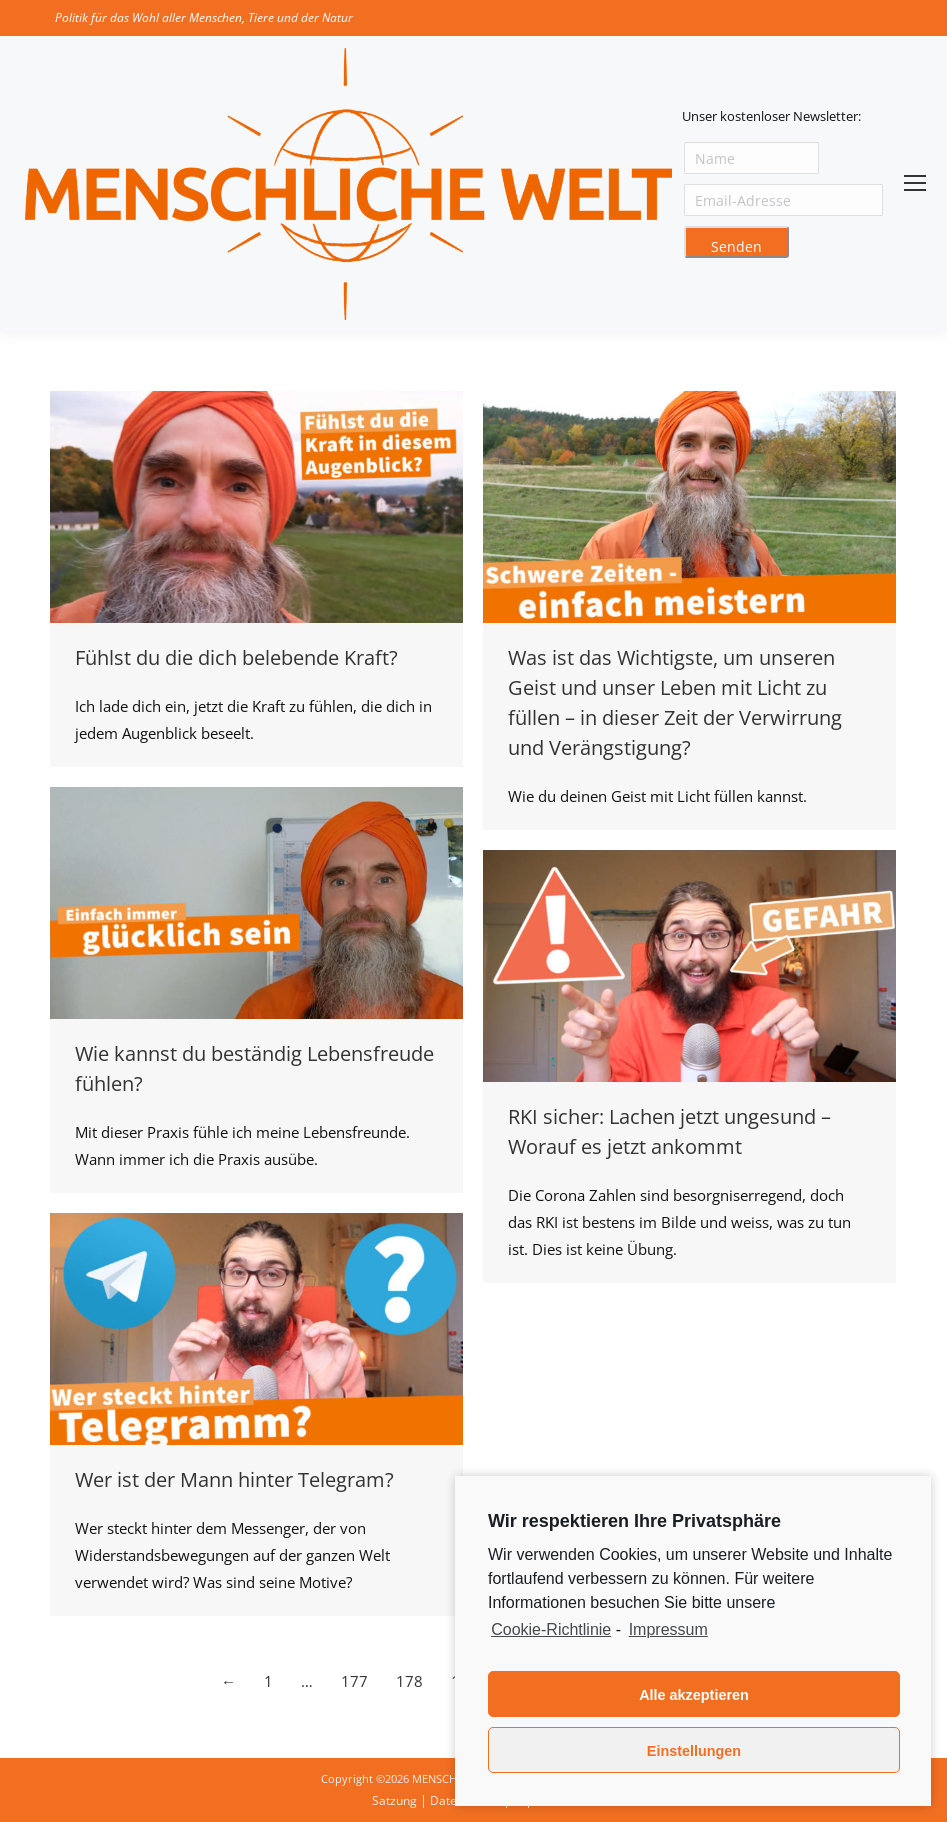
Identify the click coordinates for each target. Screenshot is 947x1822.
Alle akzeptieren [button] (694, 1695)
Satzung (394, 1800)
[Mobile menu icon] (915, 183)
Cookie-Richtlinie (551, 1629)
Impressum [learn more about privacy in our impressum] (668, 1629)
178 (409, 1681)
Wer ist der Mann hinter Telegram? (234, 1479)
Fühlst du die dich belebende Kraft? (236, 657)
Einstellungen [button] (694, 1751)
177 (354, 1681)
